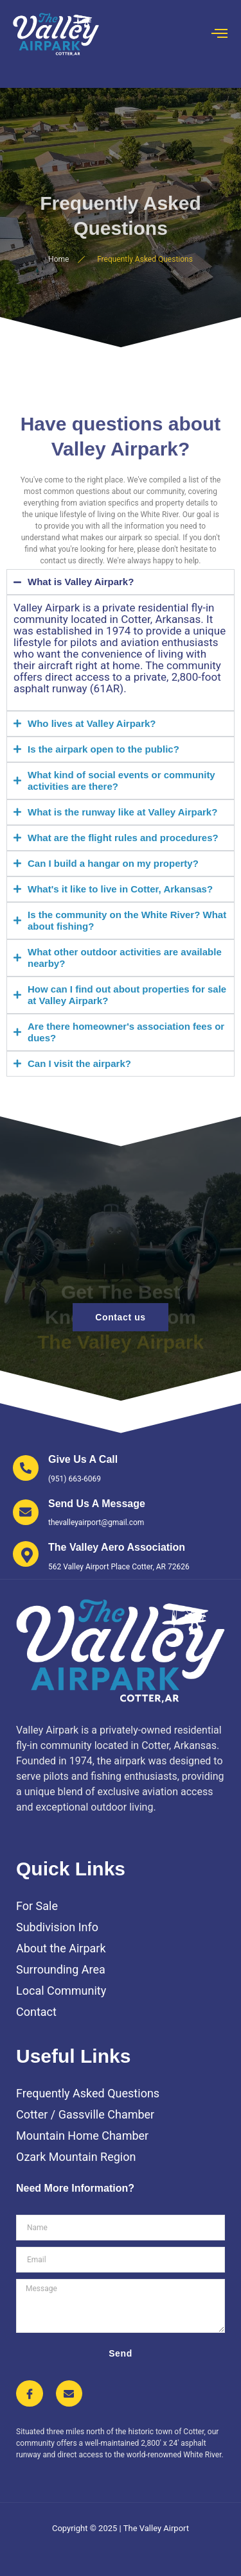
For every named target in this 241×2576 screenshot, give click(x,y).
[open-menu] (219, 34)
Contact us (120, 1317)
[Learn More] (65, 1469)
